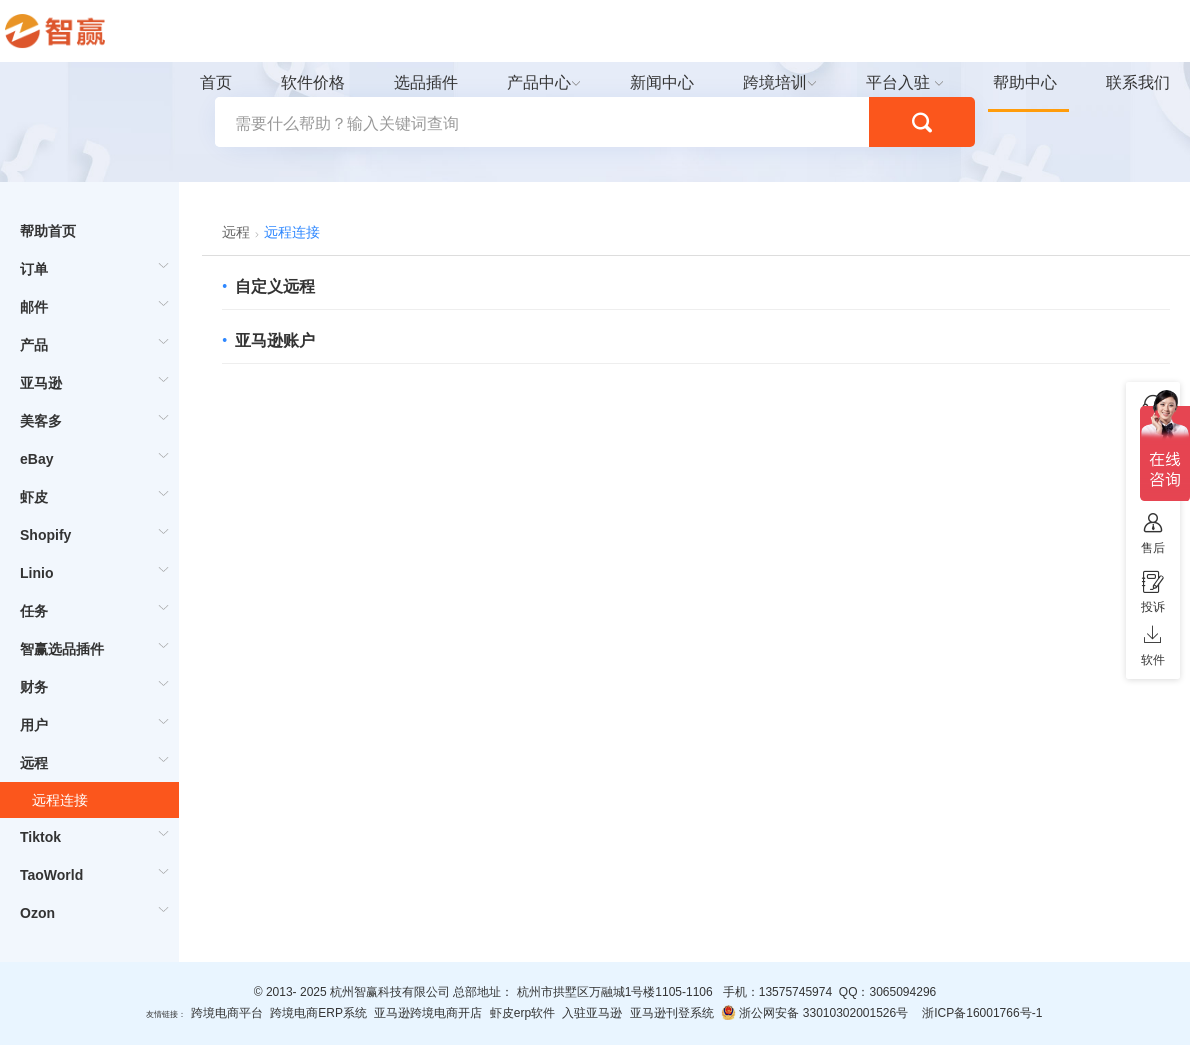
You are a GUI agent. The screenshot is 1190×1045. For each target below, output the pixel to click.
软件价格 (313, 82)
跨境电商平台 (227, 1013)
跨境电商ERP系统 (318, 1013)
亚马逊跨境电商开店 (428, 1013)
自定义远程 (275, 286)
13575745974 (795, 992)
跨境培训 (775, 82)
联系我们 (1138, 82)
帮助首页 (48, 231)
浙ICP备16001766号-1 (982, 1013)
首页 (216, 82)
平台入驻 (898, 82)
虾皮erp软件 (522, 1013)
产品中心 (539, 82)
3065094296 (902, 992)
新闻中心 (662, 82)
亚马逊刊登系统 (672, 1013)
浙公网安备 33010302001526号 (814, 1012)
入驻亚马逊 (592, 1013)
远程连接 (60, 800)
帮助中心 (1025, 82)
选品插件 (426, 82)
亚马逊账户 (275, 340)
